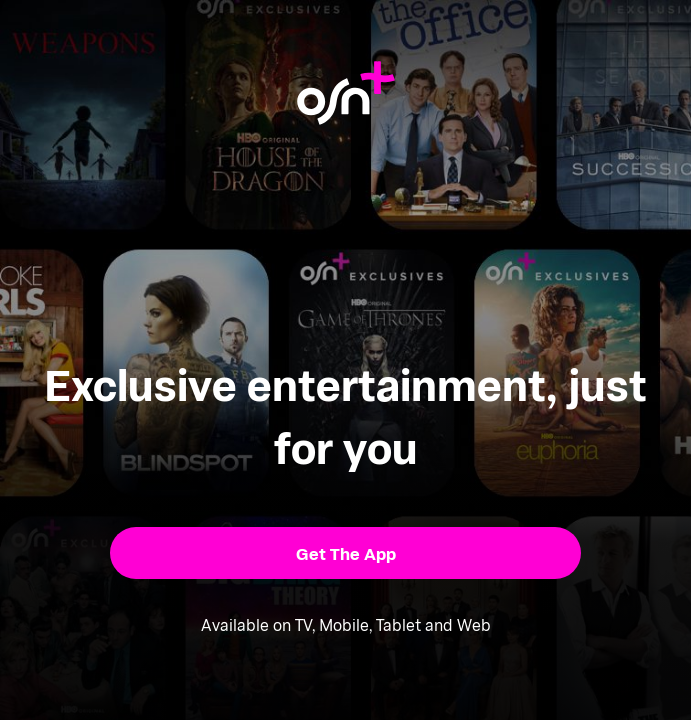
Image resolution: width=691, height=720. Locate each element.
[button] (345, 553)
